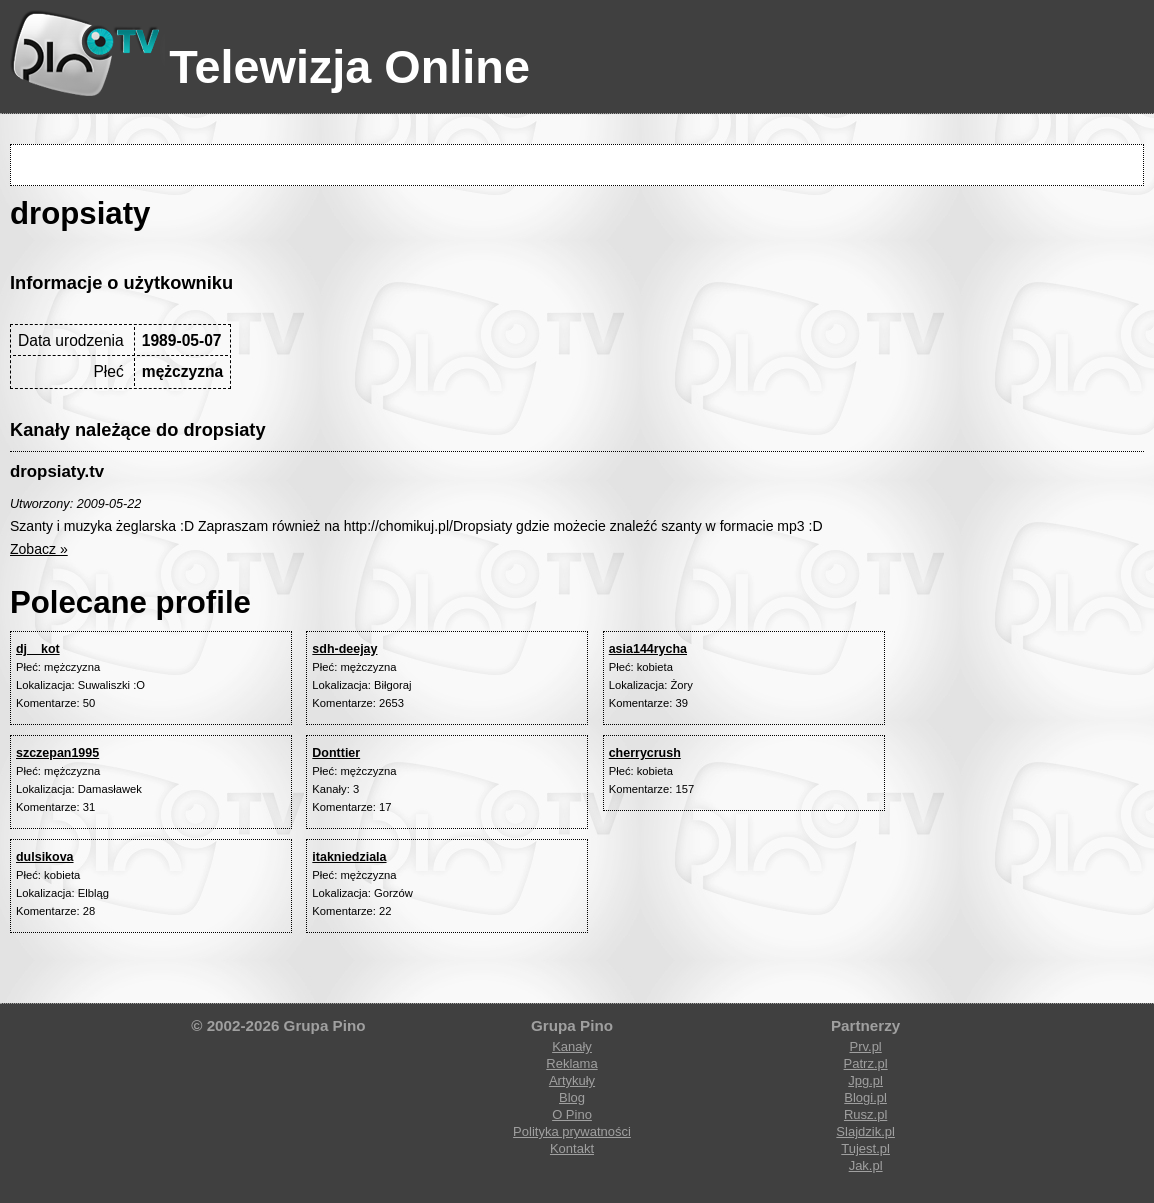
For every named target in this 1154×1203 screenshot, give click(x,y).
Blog (572, 1097)
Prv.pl (865, 1046)
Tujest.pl (865, 1148)
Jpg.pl (865, 1080)
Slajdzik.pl (865, 1131)
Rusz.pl (865, 1114)
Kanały (572, 1046)
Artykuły (572, 1080)
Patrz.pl (866, 1063)
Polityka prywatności (572, 1131)
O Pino (572, 1114)
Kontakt (572, 1148)
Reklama (571, 1063)
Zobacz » (39, 549)
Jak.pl (866, 1165)
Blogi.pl (865, 1097)
